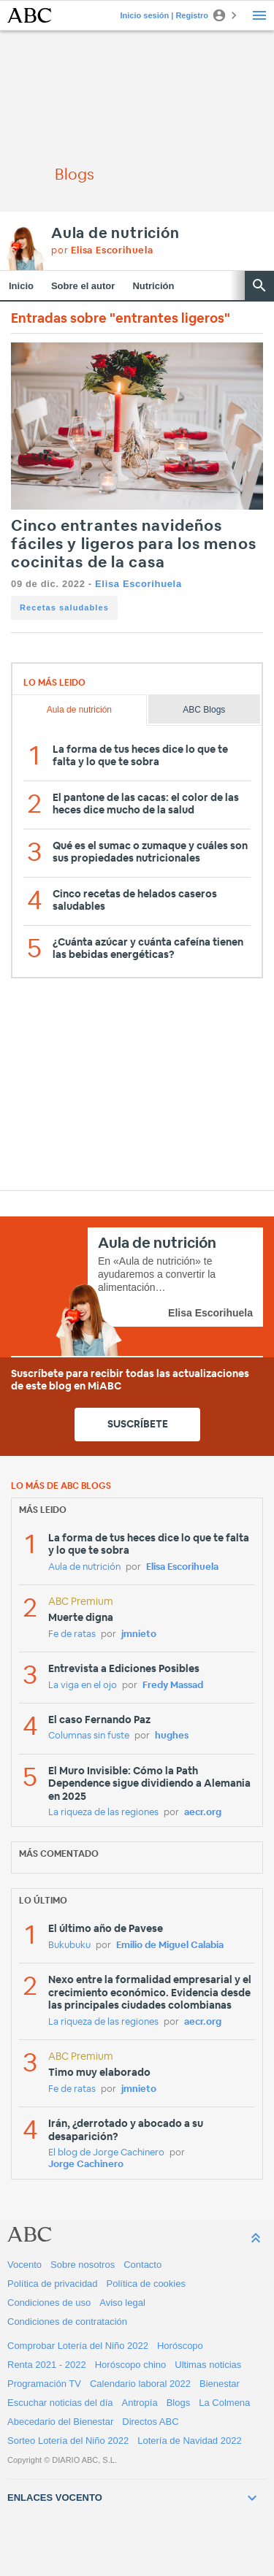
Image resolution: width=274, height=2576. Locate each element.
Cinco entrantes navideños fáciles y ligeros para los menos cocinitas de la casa (133, 544)
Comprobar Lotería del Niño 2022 (77, 2345)
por (102, 251)
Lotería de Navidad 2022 (189, 2440)
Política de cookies (146, 2283)
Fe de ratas (72, 1634)
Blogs (179, 2402)
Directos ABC (150, 2421)
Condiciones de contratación (67, 2321)
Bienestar (219, 2383)
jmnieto (138, 1634)
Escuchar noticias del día (60, 2402)
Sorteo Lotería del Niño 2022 (68, 2440)
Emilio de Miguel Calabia (170, 1945)
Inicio (21, 285)
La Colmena (224, 2402)
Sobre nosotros (82, 2264)
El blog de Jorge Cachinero (106, 2153)
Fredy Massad (172, 1685)
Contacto (142, 2264)
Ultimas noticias (208, 2364)
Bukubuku (69, 1945)
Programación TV (44, 2383)
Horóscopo (180, 2345)
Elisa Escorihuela (138, 583)
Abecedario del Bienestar (60, 2421)
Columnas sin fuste (88, 1736)
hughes (172, 1736)
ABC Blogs (204, 710)
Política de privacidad (52, 2283)
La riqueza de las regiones (103, 1812)
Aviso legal (122, 2302)
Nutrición (153, 285)
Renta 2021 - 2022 (46, 2364)
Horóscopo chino (131, 2364)
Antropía (140, 2402)
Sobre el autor (83, 285)
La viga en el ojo (82, 1685)
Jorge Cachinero (85, 2164)
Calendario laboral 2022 (140, 2383)
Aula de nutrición (115, 233)
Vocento (24, 2264)
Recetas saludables (64, 607)
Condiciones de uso (49, 2302)
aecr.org (202, 1812)
